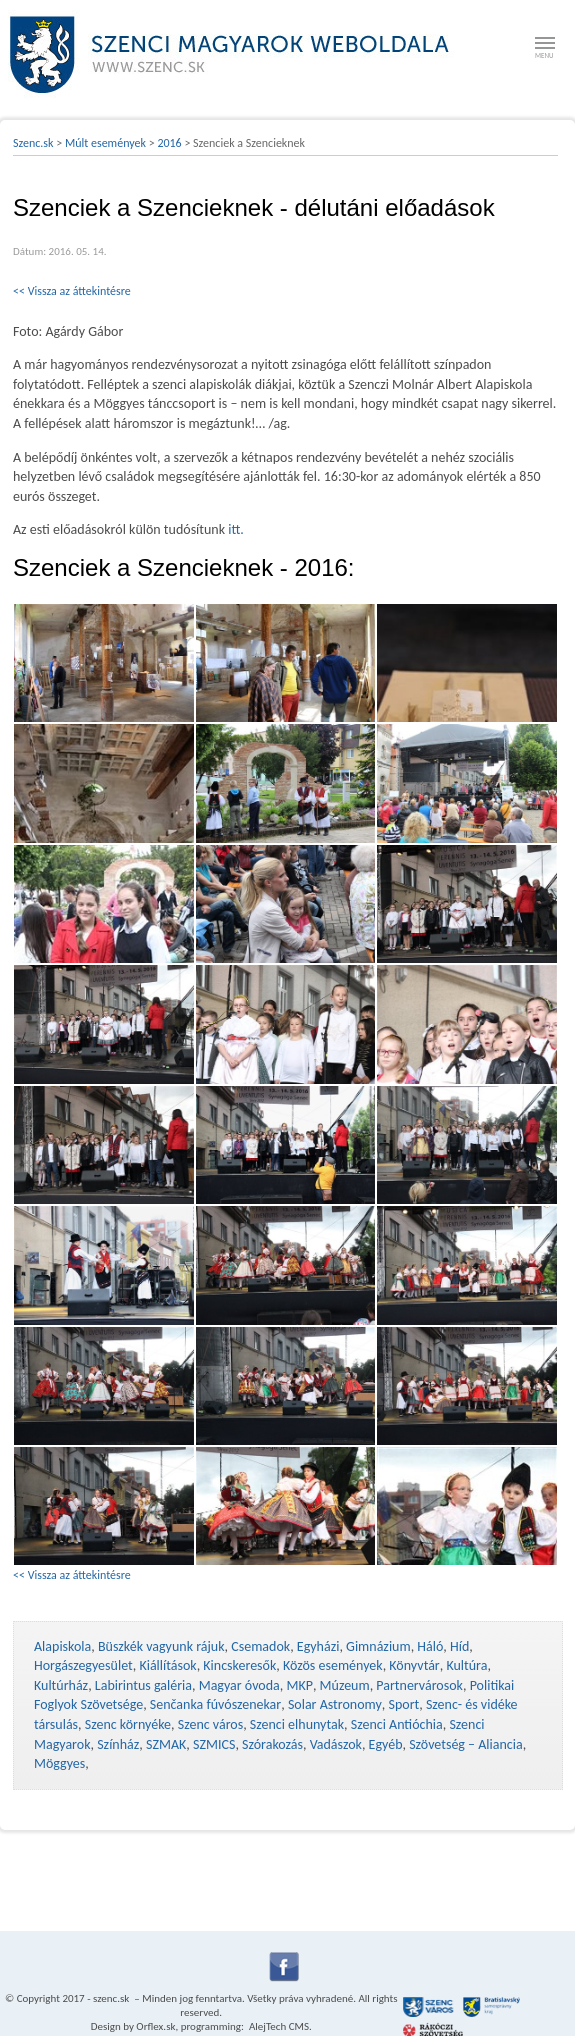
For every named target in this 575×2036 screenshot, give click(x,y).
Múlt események (105, 143)
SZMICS (214, 1744)
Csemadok (260, 1646)
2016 (169, 143)
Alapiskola (62, 1646)
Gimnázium (378, 1646)
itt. (236, 529)
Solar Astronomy (335, 1704)
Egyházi (318, 1646)
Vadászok (336, 1744)
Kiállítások (167, 1665)
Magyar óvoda (239, 1685)
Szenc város (210, 1724)
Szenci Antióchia (397, 1724)
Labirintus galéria (143, 1685)
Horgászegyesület (83, 1665)
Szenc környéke (128, 1724)
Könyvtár (414, 1665)
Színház (118, 1744)
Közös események (333, 1665)
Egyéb (386, 1744)
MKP (299, 1685)
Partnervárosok (419, 1685)
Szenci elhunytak (297, 1724)
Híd (459, 1646)
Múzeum (345, 1685)
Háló (430, 1646)
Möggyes (59, 1763)
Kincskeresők (239, 1665)
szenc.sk (111, 1998)
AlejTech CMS (277, 2026)
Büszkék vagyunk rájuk (161, 1646)
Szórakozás (272, 1744)
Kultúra (466, 1665)
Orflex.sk (155, 2026)
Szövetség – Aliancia (466, 1744)
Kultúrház (61, 1685)
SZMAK (166, 1744)
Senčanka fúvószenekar (215, 1704)
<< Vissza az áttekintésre (72, 291)
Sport (403, 1704)
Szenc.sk (33, 143)
